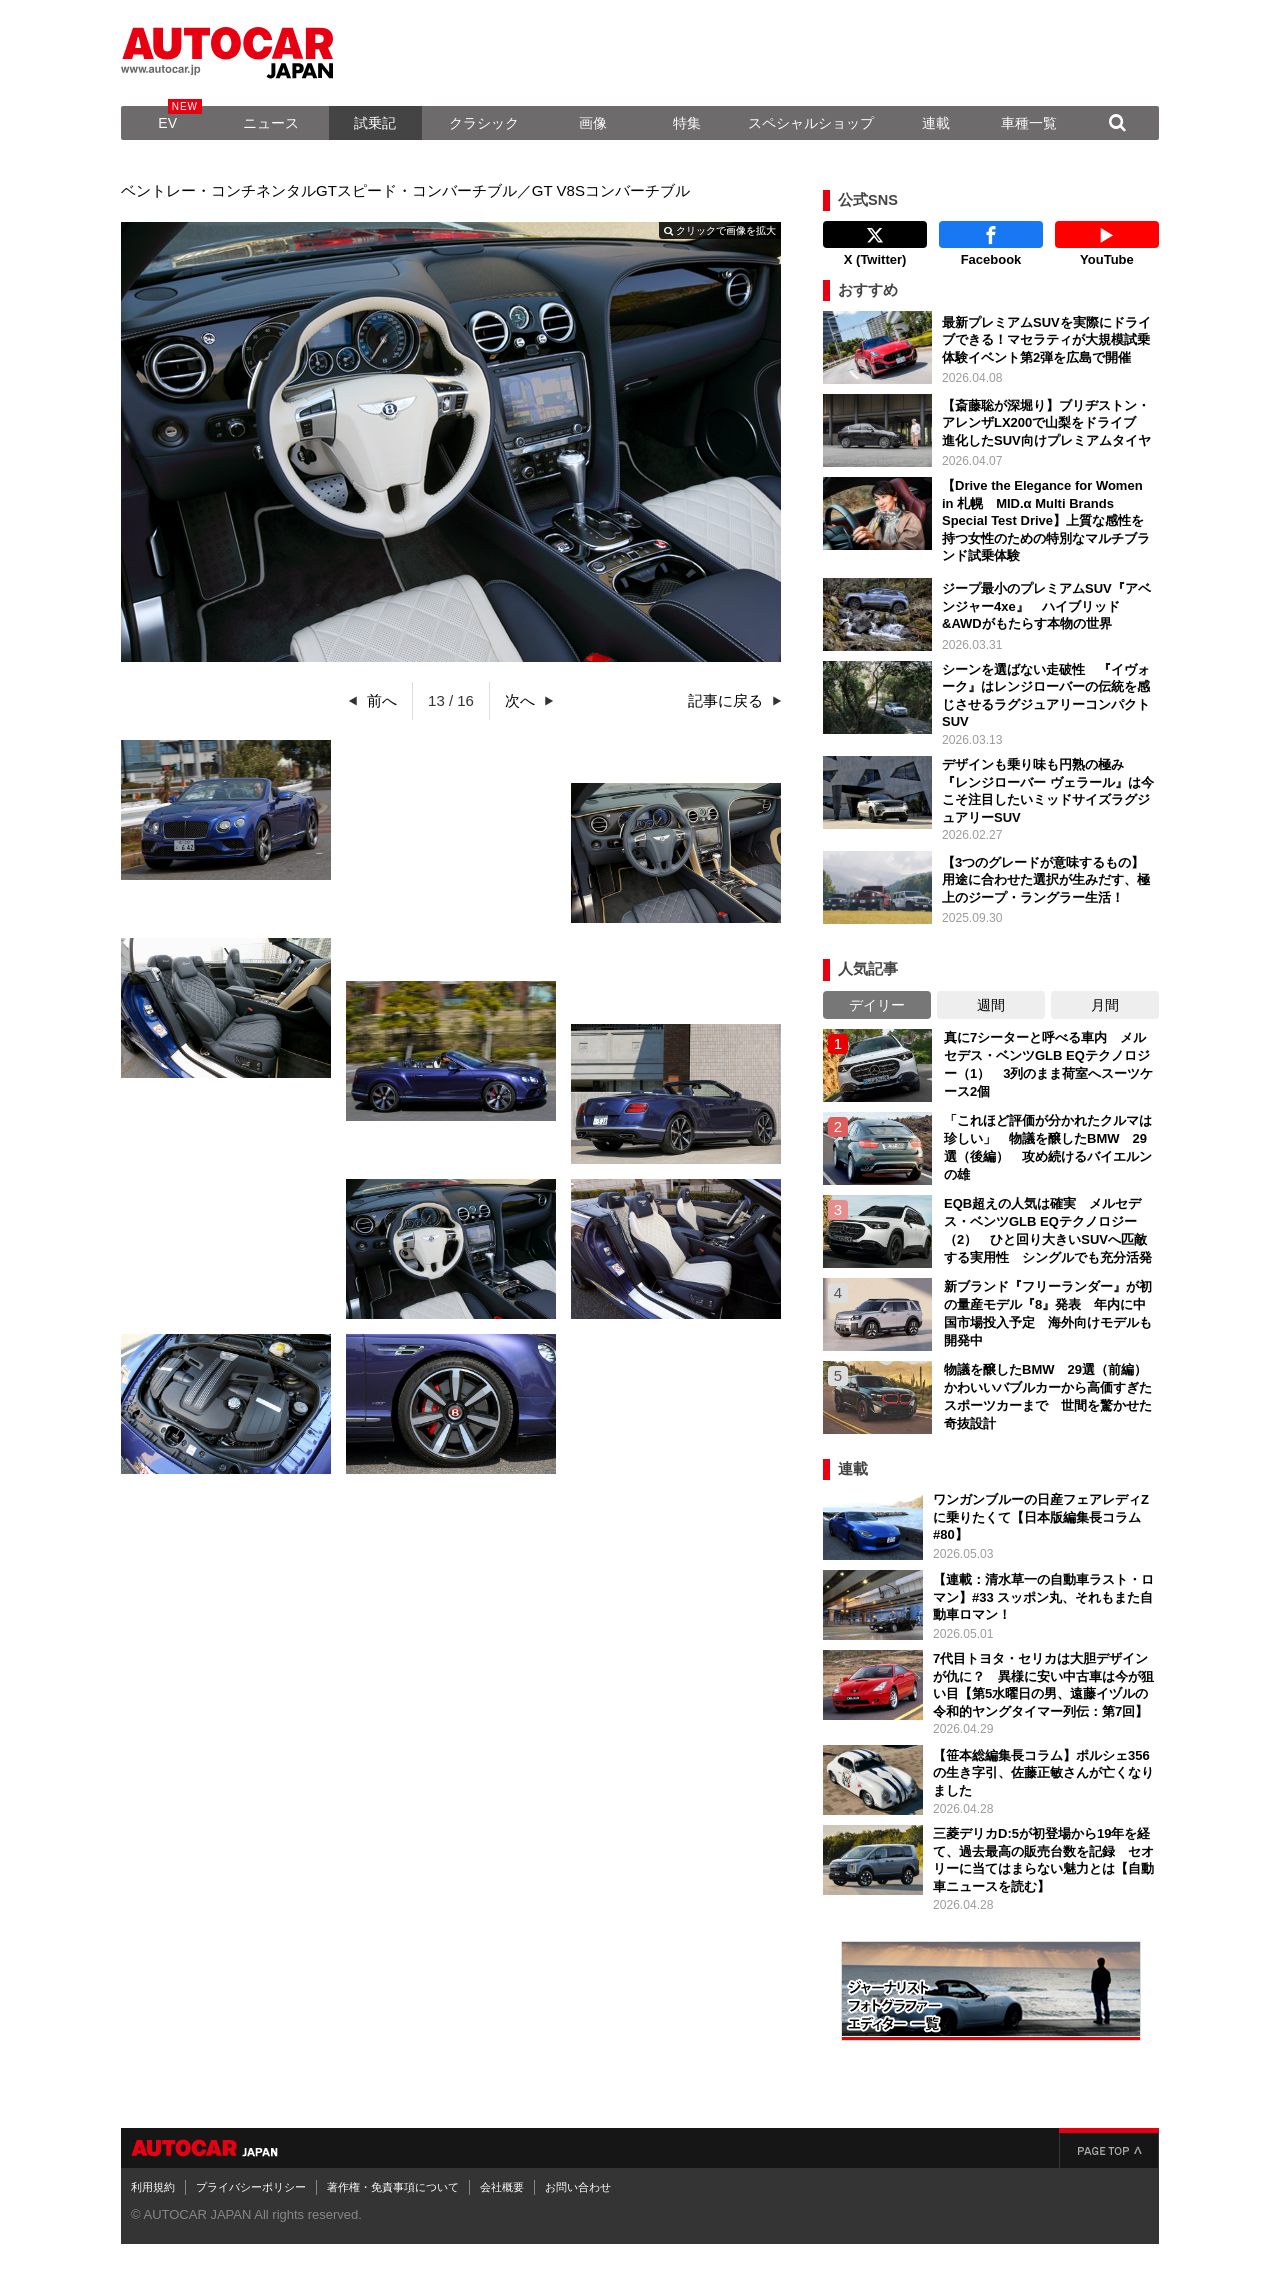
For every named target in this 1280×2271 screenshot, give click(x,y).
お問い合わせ (578, 2187)
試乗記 (375, 123)
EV (167, 123)
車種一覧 (1029, 123)
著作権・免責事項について (393, 2187)
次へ (520, 700)
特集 (687, 123)
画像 (593, 123)
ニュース (271, 123)
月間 (1105, 1005)
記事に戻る (725, 700)
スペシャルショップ (811, 123)
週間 (991, 1005)
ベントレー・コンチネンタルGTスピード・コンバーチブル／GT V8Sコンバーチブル (405, 190)
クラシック (484, 123)
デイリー (877, 1005)
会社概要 (502, 2187)
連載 (936, 123)
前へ (382, 700)
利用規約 (153, 2187)
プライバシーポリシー (251, 2187)
